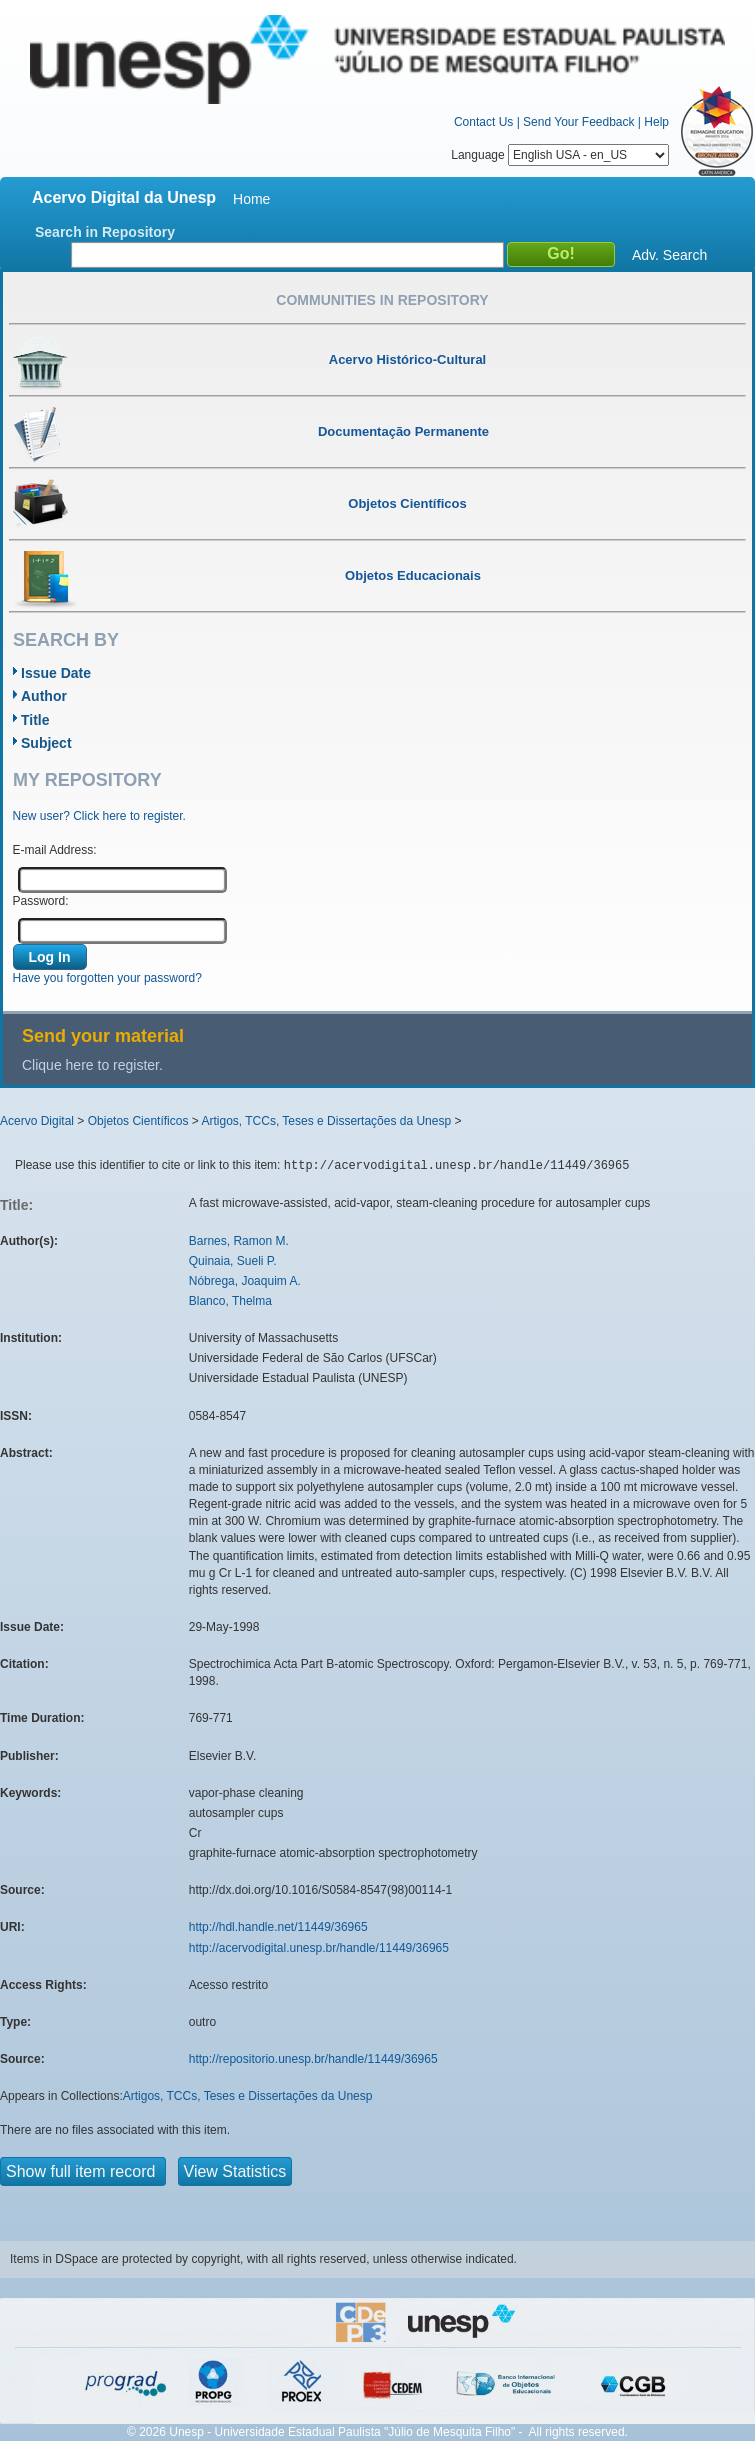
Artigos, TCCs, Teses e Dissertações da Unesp (326, 1121)
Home (251, 199)
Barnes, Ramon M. (239, 1241)
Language (560, 155)
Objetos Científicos (138, 1121)
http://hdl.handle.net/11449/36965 (278, 1927)
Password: (41, 901)
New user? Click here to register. (99, 816)
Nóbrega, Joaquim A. (245, 1281)
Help (656, 122)
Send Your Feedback (578, 122)
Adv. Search (669, 255)
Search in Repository (105, 232)
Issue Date (56, 673)
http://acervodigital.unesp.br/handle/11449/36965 (319, 1948)
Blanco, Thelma (230, 1301)
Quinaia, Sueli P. (233, 1261)
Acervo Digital (37, 1121)
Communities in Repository (382, 300)
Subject (46, 743)
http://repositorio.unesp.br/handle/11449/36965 (313, 2059)
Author (44, 696)
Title (35, 720)
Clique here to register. (92, 1065)
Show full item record (83, 2171)
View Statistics (235, 2171)
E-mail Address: (55, 850)
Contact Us (483, 122)
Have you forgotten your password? (107, 978)
